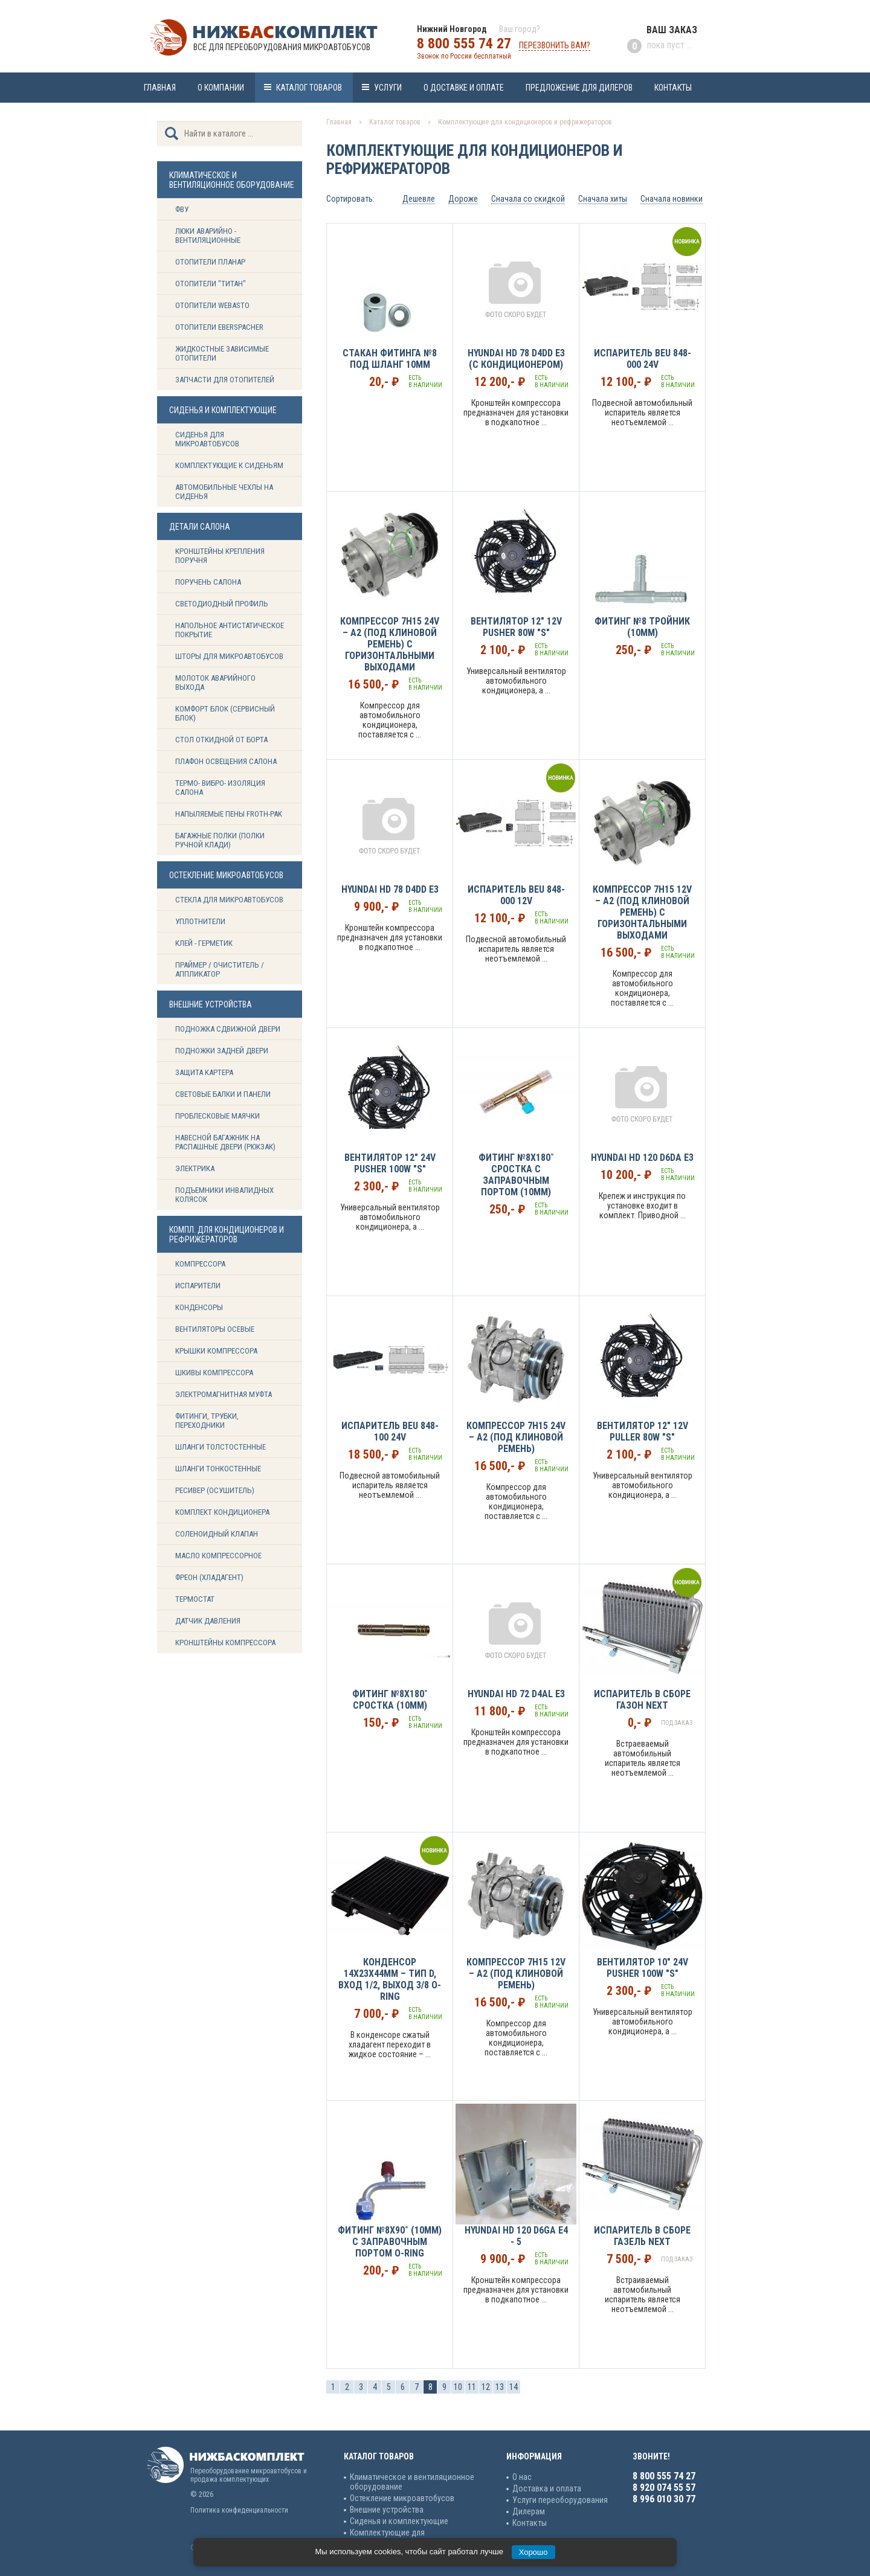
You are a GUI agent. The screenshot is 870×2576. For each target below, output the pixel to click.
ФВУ (181, 209)
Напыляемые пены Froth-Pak (229, 813)
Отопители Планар (210, 261)
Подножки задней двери (221, 1050)
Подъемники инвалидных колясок (224, 1195)
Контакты (673, 87)
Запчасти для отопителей (224, 379)
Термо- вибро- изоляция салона (220, 788)
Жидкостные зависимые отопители (222, 353)
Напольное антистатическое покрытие (229, 630)
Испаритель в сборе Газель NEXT (642, 2235)
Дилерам (528, 2511)
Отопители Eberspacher (219, 327)
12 (486, 2387)
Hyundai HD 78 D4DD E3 (390, 889)
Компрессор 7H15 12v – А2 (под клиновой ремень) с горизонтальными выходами (642, 912)
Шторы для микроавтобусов (229, 656)
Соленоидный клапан (216, 1533)
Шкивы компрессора (214, 1372)
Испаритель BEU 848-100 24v (390, 1431)
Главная (160, 87)
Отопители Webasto (212, 305)
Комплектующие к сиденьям (229, 465)
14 (513, 2387)
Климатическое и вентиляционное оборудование (412, 2481)
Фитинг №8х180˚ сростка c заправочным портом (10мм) (516, 1175)
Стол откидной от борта (221, 739)
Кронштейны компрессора (225, 1642)
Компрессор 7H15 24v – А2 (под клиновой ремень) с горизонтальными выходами (389, 644)
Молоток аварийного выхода (215, 682)
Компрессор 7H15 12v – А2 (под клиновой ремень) (516, 1973)
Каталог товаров (309, 87)
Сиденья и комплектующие (399, 2521)
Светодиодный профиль (221, 603)
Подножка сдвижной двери (227, 1028)
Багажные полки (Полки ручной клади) (220, 840)
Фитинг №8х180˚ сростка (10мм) (390, 1699)
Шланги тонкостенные (218, 1468)
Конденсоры (199, 1307)
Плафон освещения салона (226, 761)
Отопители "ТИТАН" (210, 283)
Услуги (388, 87)
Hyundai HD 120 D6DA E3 (642, 1157)
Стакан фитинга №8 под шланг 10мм (390, 358)
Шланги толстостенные (220, 1446)
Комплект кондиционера (222, 1512)
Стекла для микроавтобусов (229, 899)
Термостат (194, 1599)
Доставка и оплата (546, 2488)
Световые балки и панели (223, 1094)
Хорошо (533, 2552)
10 (458, 2387)
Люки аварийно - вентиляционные (207, 235)
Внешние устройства (387, 2509)
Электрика (194, 1168)
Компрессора (200, 1263)
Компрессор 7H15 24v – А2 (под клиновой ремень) (516, 1437)
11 (472, 2387)
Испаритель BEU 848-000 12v (516, 895)
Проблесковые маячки (217, 1115)
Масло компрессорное (218, 1555)
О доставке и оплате (464, 87)
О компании (221, 87)
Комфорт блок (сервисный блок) (225, 713)
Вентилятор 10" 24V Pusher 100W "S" (642, 1967)
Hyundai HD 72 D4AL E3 (516, 1694)
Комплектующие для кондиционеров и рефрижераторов (525, 122)
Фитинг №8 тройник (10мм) (642, 626)
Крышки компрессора (216, 1350)
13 (499, 2387)
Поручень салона (208, 581)
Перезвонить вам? (554, 45)
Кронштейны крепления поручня (220, 556)
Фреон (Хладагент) (209, 1577)
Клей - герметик (204, 943)
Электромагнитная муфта (223, 1394)
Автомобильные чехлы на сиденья (224, 492)
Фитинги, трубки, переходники (207, 1421)
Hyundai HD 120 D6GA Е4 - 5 (516, 2235)
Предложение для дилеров (579, 87)
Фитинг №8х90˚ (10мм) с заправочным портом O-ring (390, 2241)
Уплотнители (200, 921)
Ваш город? (519, 29)
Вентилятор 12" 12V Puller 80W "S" (642, 1431)
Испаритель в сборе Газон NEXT (642, 1699)
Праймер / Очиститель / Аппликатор (219, 969)
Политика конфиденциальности (239, 2510)
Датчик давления (207, 1620)
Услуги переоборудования (560, 2500)
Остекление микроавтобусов (402, 2498)
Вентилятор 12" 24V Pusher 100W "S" (390, 1163)
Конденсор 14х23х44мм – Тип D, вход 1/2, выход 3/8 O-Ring (389, 1979)
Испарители (198, 1285)
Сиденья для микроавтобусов (207, 439)
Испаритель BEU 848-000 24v (642, 358)
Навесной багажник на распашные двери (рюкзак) (225, 1142)
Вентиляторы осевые (214, 1329)
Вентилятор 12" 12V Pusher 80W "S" (516, 626)
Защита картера (204, 1072)
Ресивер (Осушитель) (214, 1490)
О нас (522, 2477)
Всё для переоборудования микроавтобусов (281, 47)
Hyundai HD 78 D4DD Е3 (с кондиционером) (516, 358)
